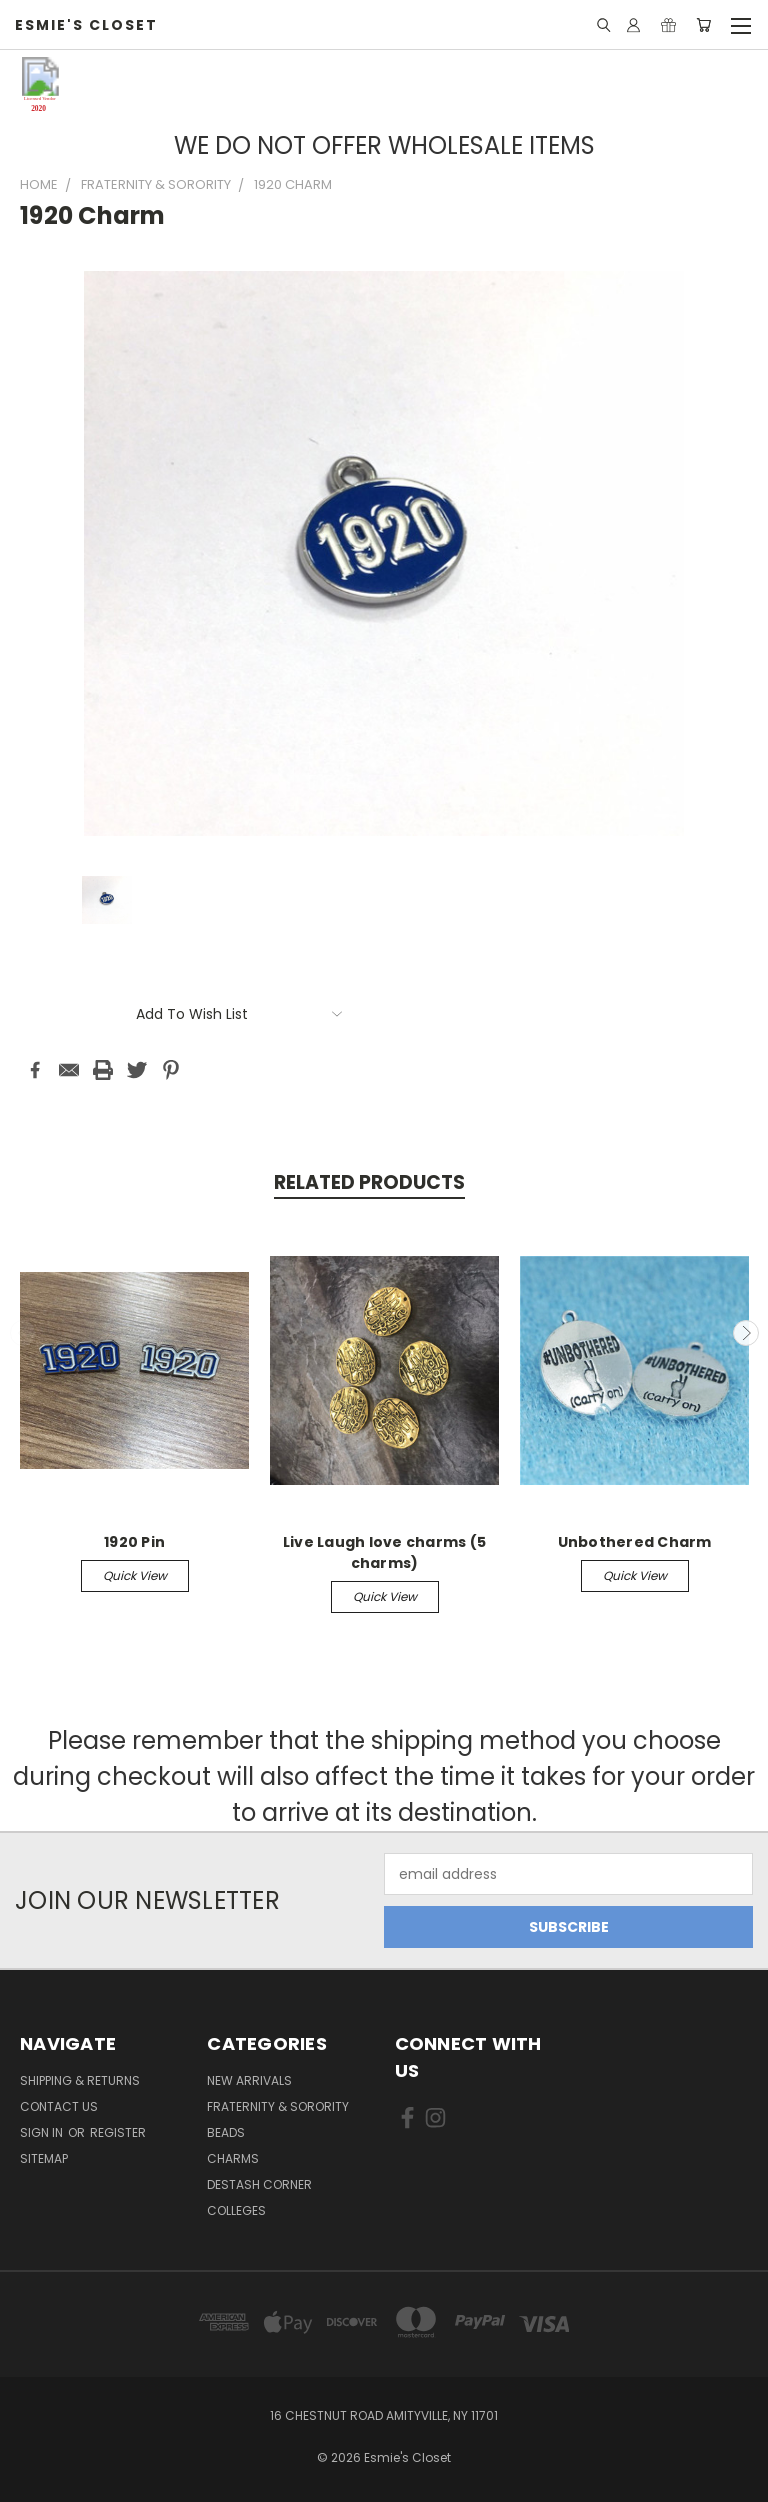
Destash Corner (259, 2184)
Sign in (43, 2132)
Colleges (236, 2210)
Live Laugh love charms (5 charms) (384, 1552)
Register (118, 2132)
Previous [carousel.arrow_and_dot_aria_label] (23, 1333)
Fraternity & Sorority (278, 2106)
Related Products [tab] (369, 1182)
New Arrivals (249, 2080)
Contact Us (59, 2106)
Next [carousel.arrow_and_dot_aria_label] (746, 1333)
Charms (233, 2158)
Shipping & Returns (80, 2080)
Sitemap (44, 2158)
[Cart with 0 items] (703, 25)
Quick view (135, 1575)
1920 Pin (134, 1542)
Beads (226, 2132)
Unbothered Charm (635, 1542)
